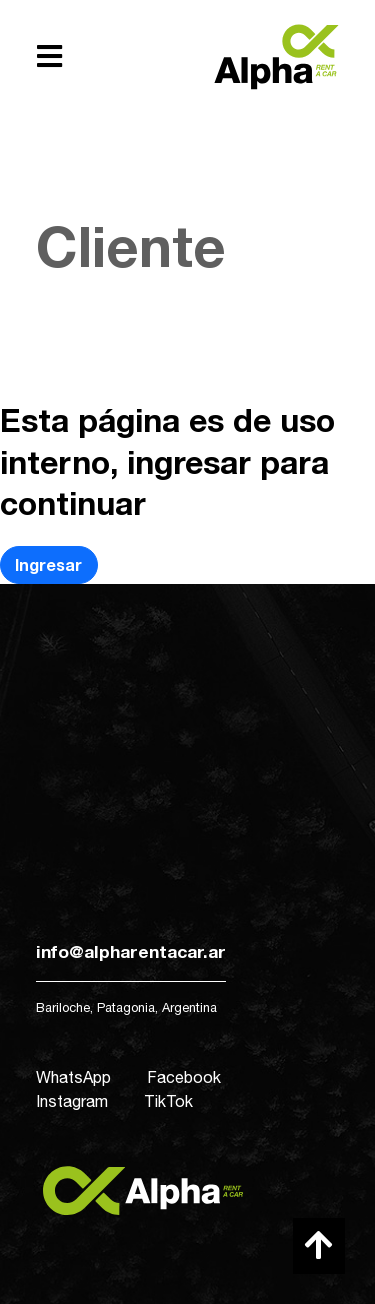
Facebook (184, 1077)
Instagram (72, 1101)
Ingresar (48, 564)
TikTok (168, 1101)
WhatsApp (73, 1077)
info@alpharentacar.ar (131, 951)
